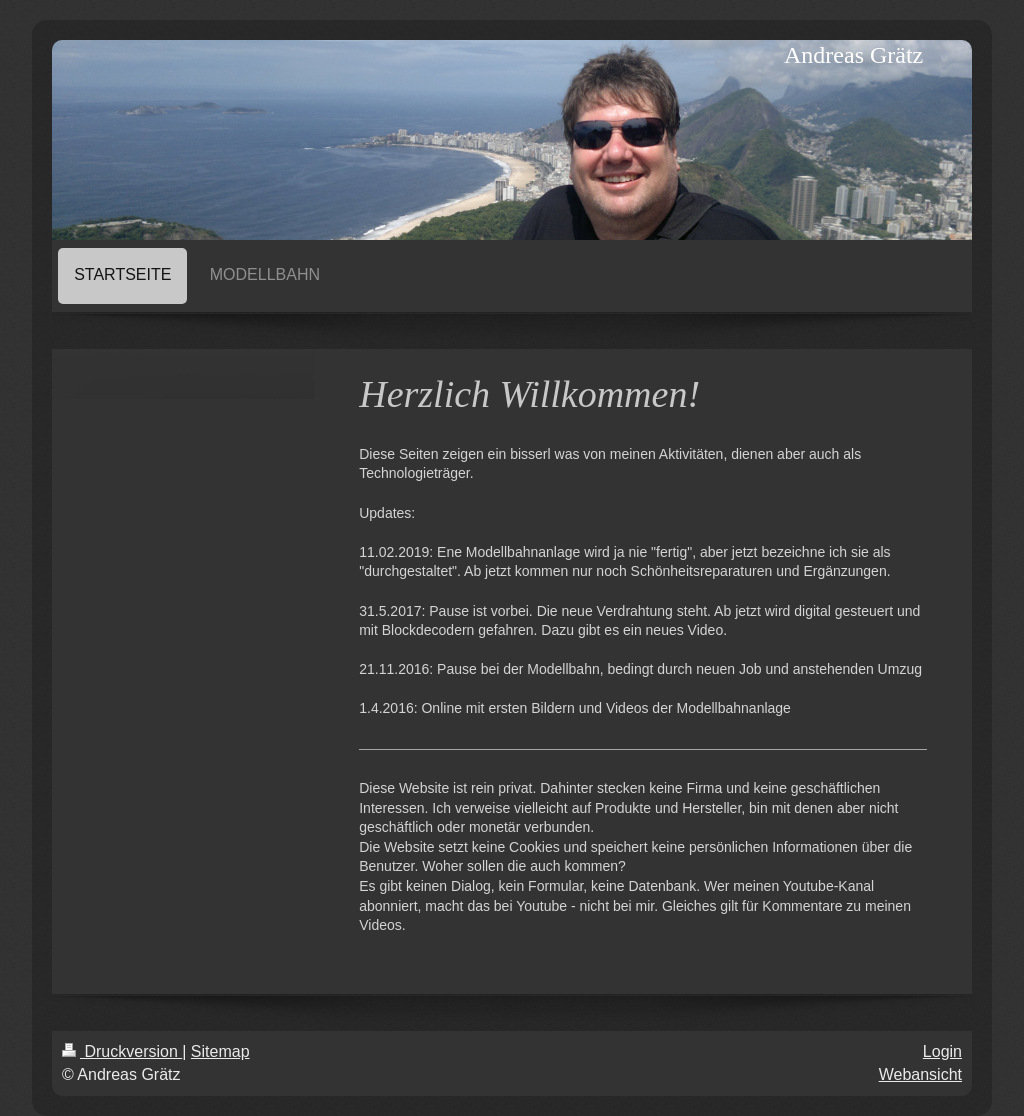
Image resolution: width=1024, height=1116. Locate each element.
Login (942, 1051)
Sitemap (220, 1051)
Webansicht (920, 1074)
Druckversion (122, 1051)
